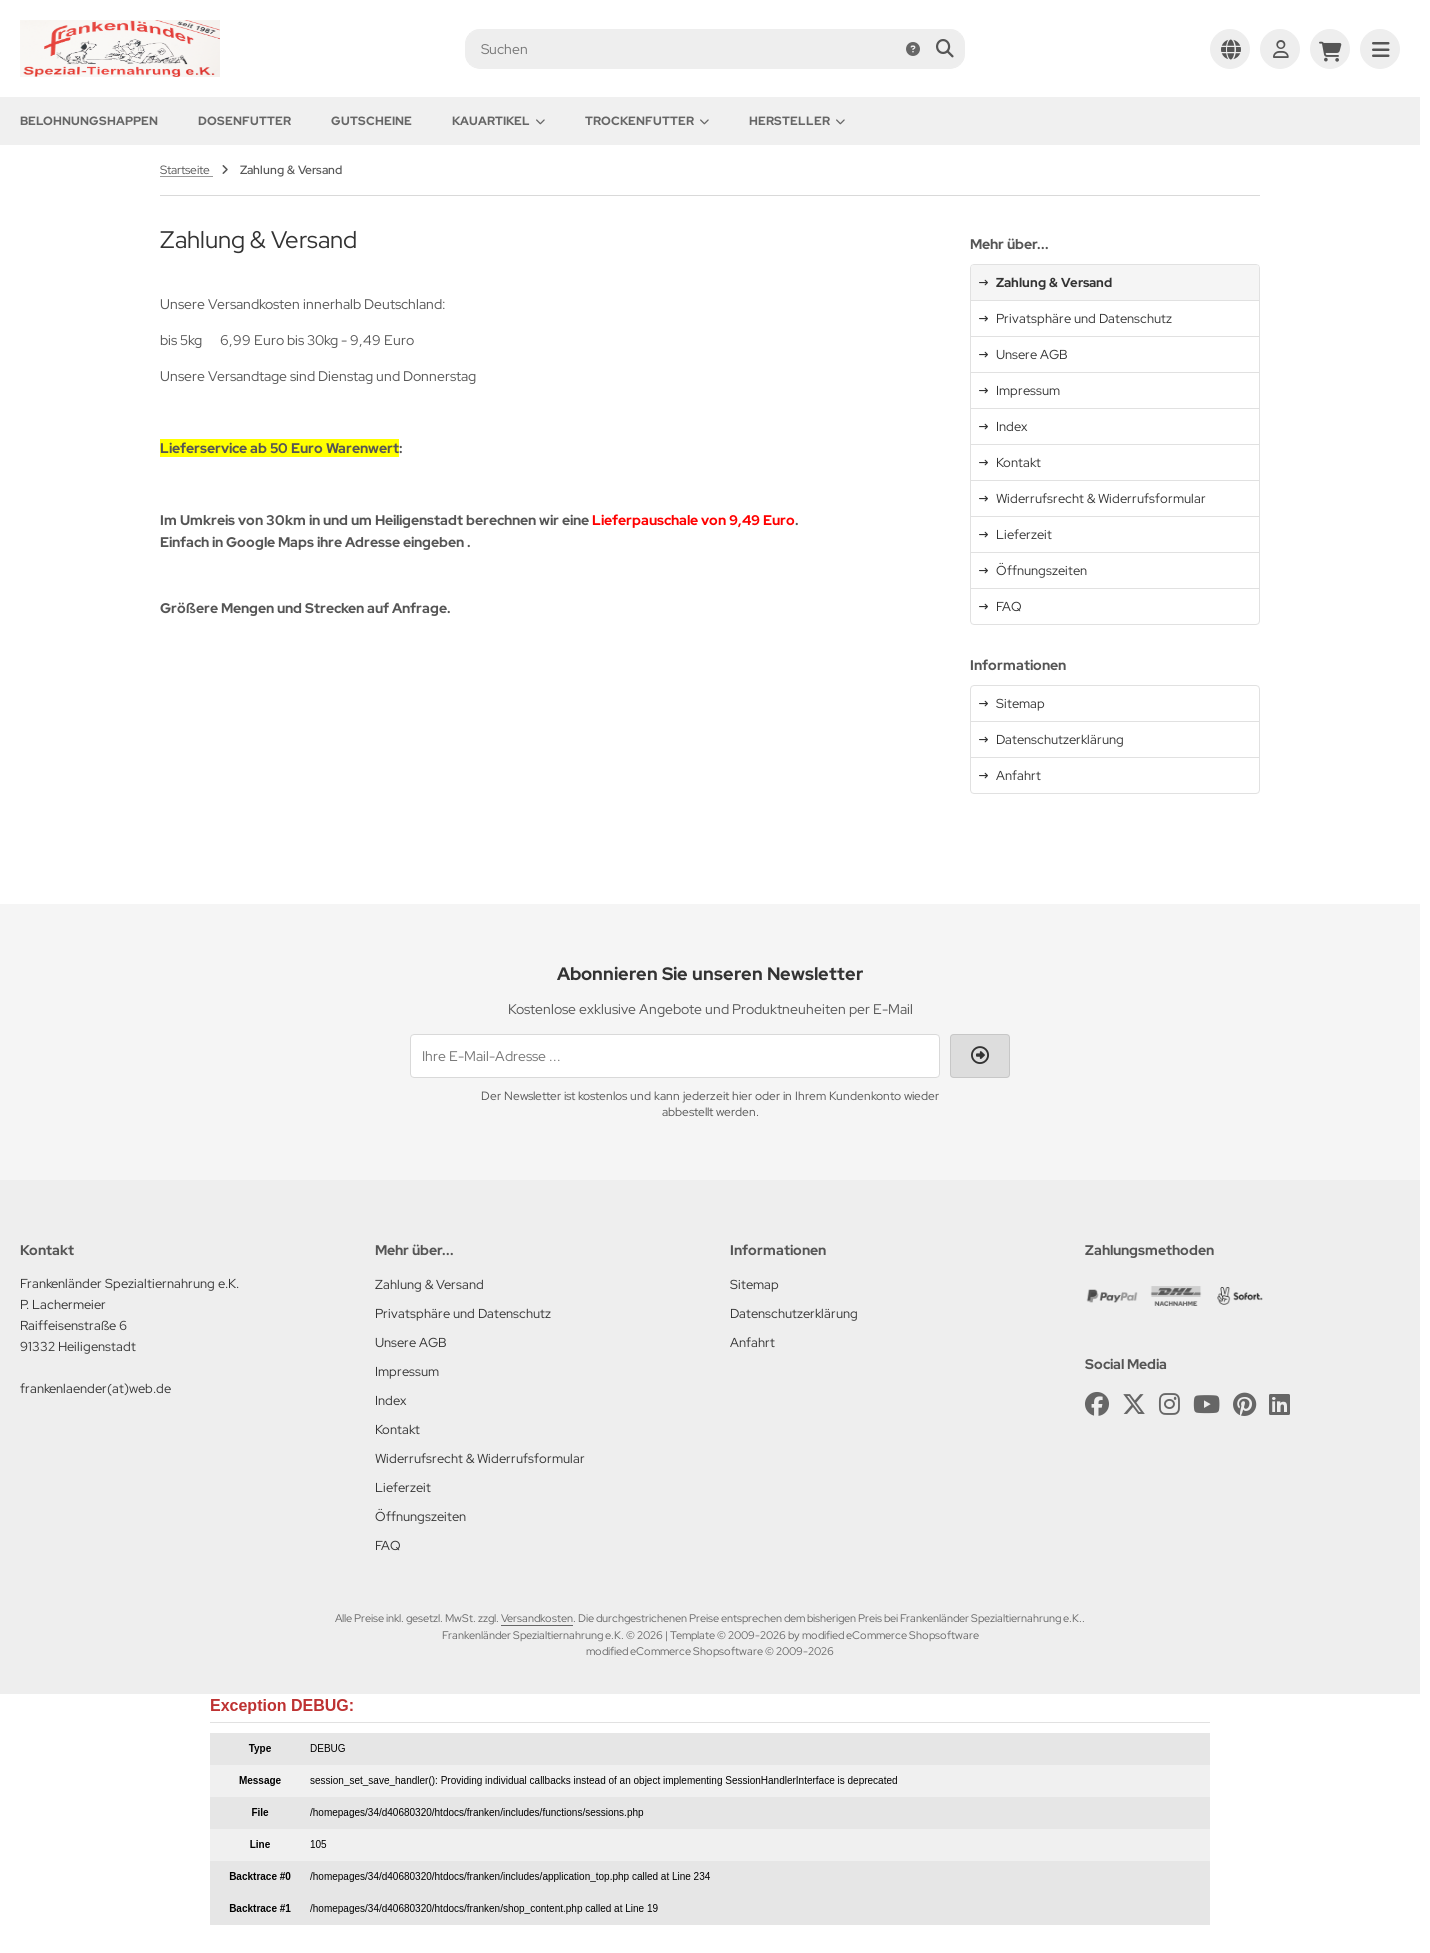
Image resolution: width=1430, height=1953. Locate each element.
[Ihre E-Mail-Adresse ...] (675, 1056)
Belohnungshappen (89, 121)
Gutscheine (371, 121)
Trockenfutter (647, 121)
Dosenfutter (244, 121)
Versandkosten (537, 1618)
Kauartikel (498, 121)
